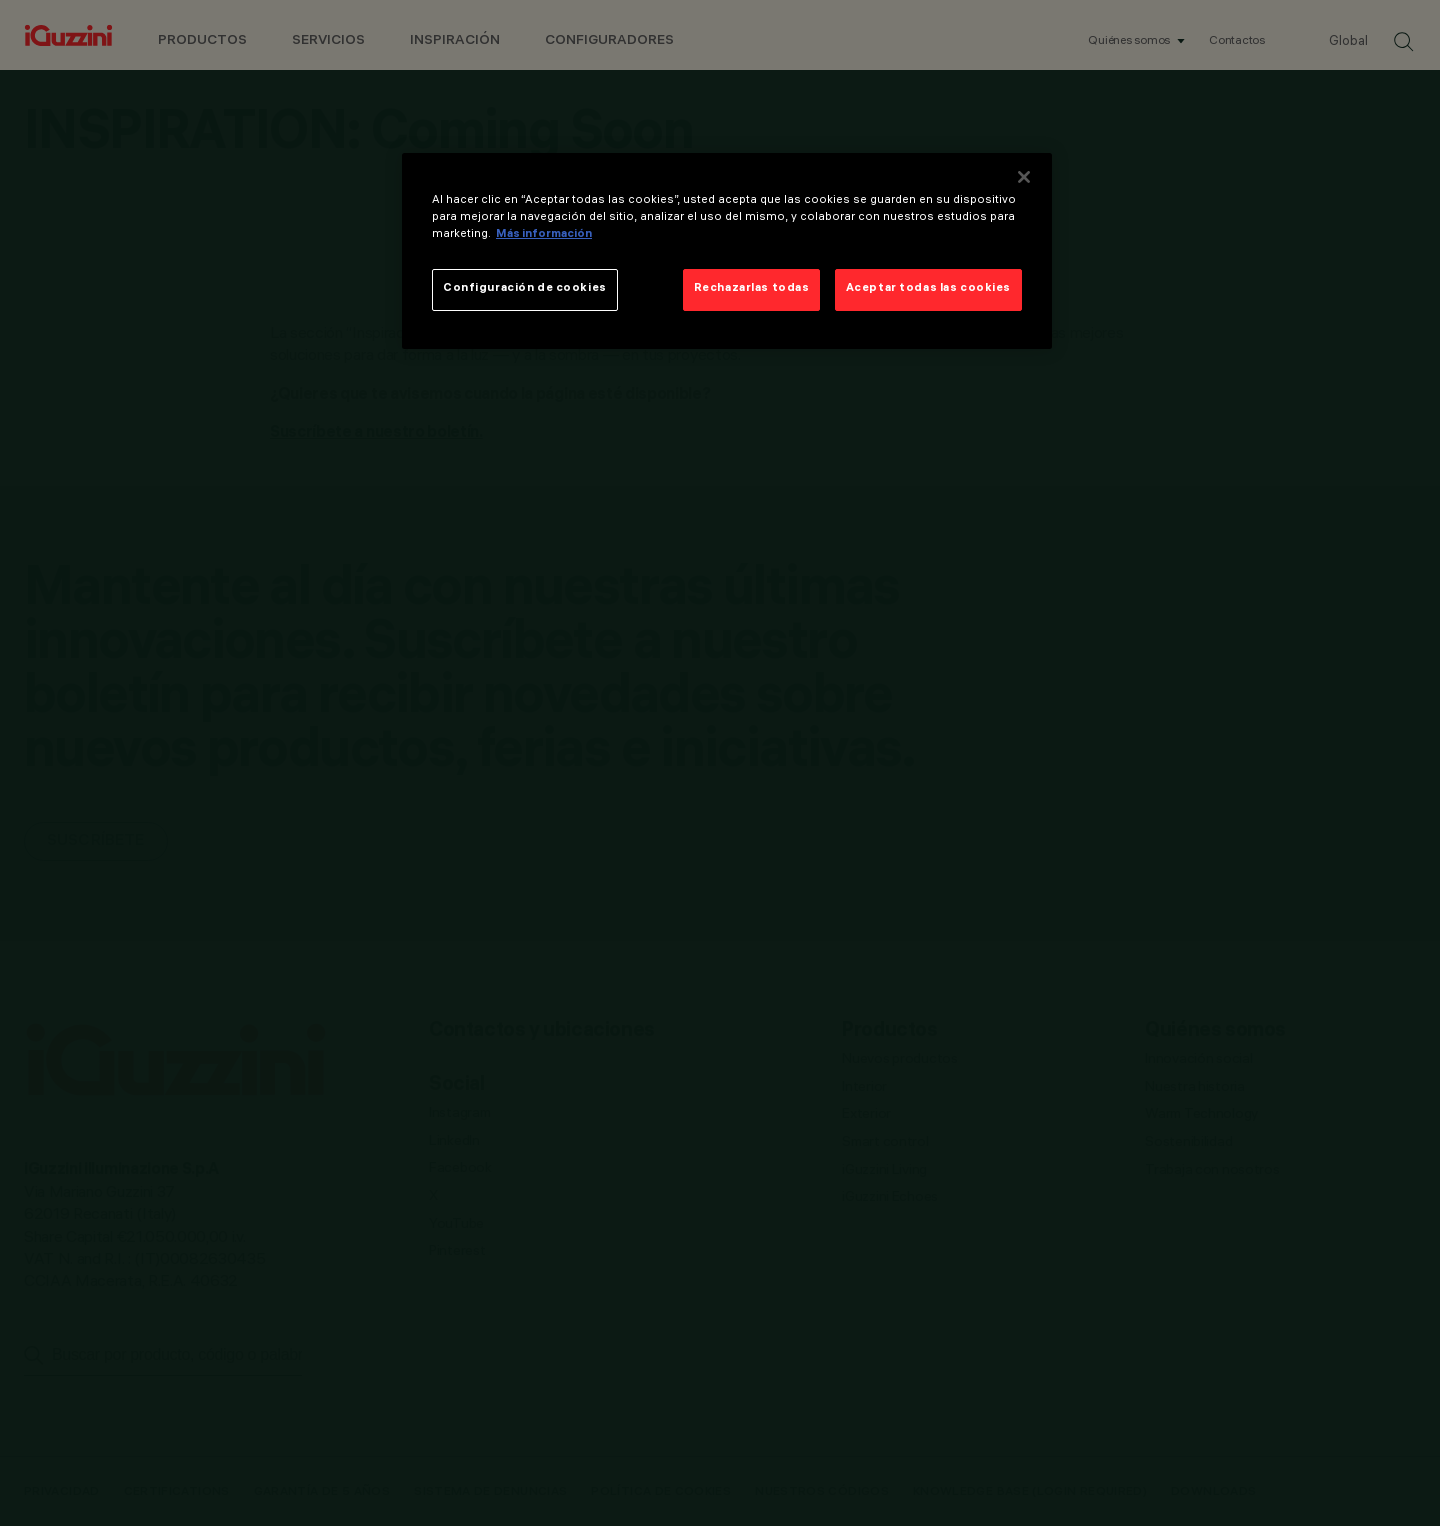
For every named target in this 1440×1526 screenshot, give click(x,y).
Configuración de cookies (525, 289)
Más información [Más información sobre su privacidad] (544, 235)
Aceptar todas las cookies (928, 289)
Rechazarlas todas (752, 289)
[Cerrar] (1024, 177)
